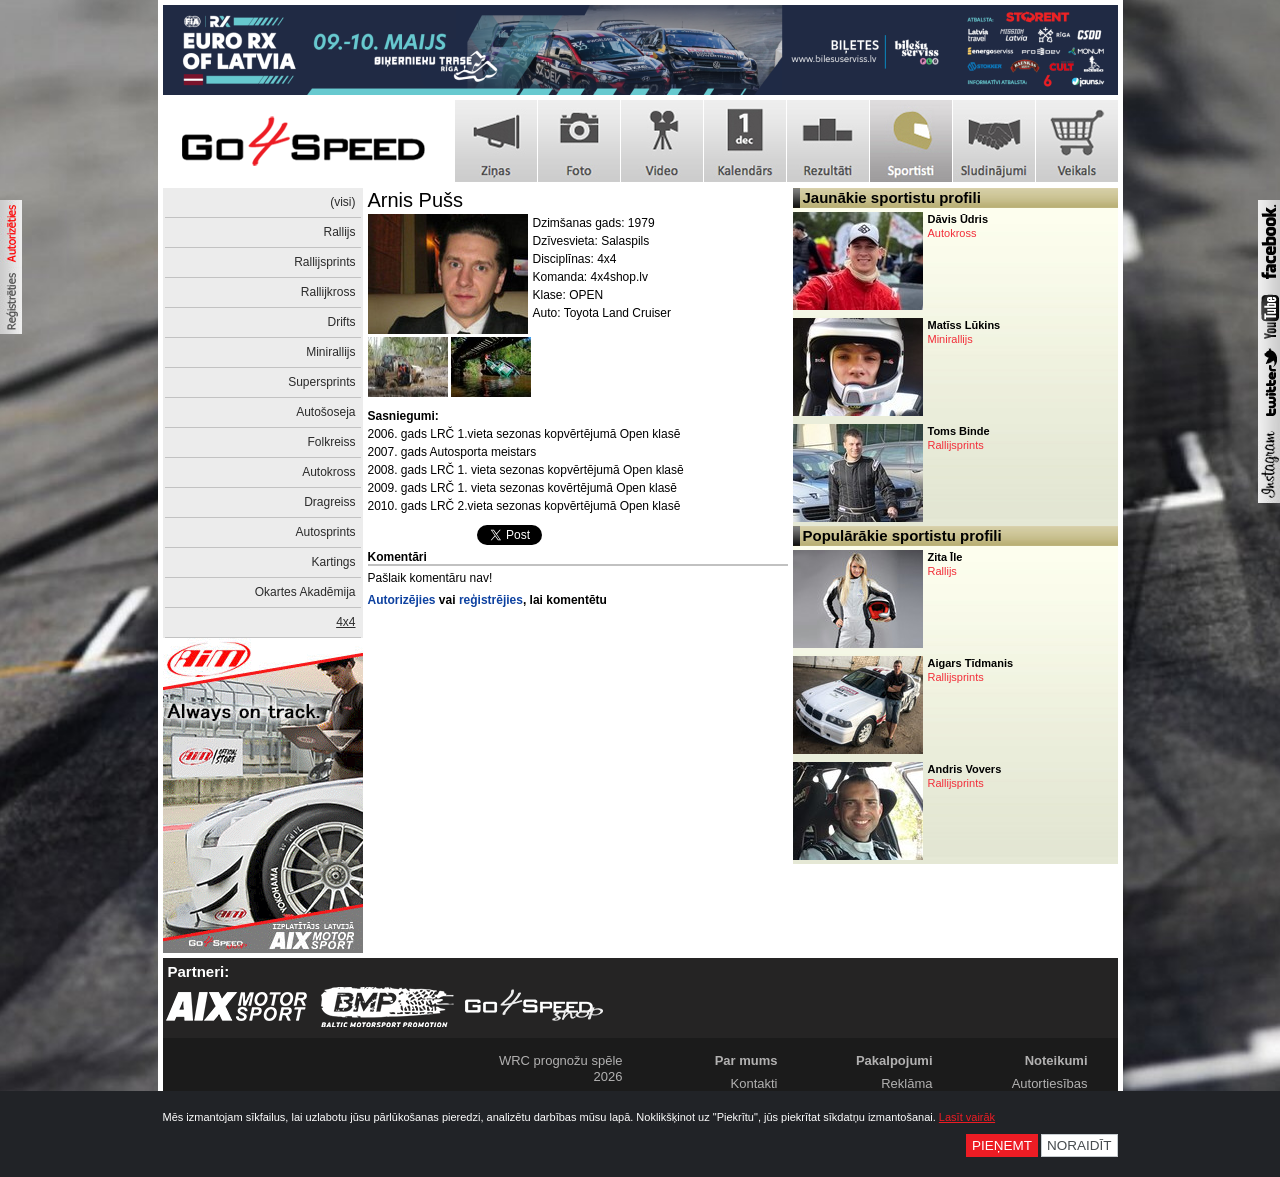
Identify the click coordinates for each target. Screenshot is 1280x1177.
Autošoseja (325, 412)
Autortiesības (1050, 1083)
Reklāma (906, 1083)
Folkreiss (331, 442)
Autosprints (325, 532)
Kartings (333, 562)
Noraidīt (1079, 1145)
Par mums (746, 1060)
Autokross (328, 472)
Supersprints (321, 382)
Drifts (342, 322)
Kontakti (754, 1083)
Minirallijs (330, 352)
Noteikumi (1056, 1060)
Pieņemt (1002, 1145)
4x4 (345, 622)
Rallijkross (328, 292)
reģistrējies (491, 600)
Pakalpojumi (894, 1060)
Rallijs (339, 232)
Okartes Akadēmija (305, 592)
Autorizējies (402, 600)
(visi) (342, 202)
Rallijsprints (324, 262)
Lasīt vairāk (967, 1117)
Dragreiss (329, 502)
